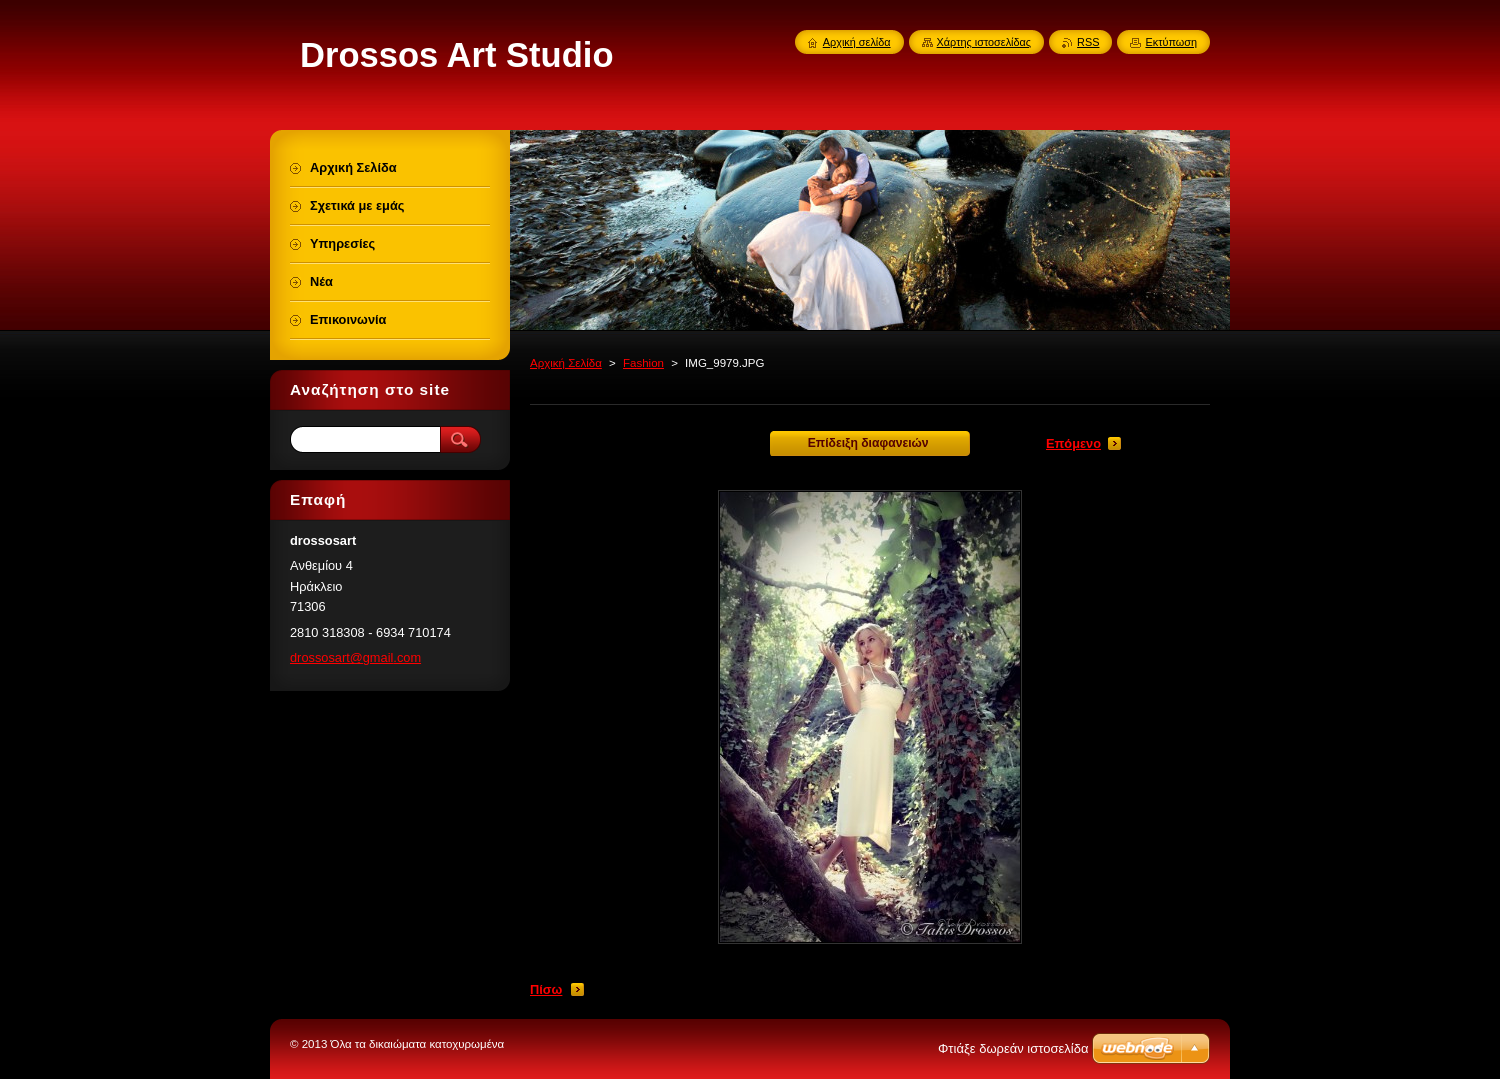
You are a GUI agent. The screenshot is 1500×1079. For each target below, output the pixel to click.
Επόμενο (1073, 443)
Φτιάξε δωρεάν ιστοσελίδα (1013, 1048)
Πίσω (546, 989)
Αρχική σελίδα (857, 42)
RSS (1088, 42)
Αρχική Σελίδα (566, 363)
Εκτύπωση (1171, 42)
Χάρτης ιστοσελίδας (984, 42)
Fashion (643, 363)
